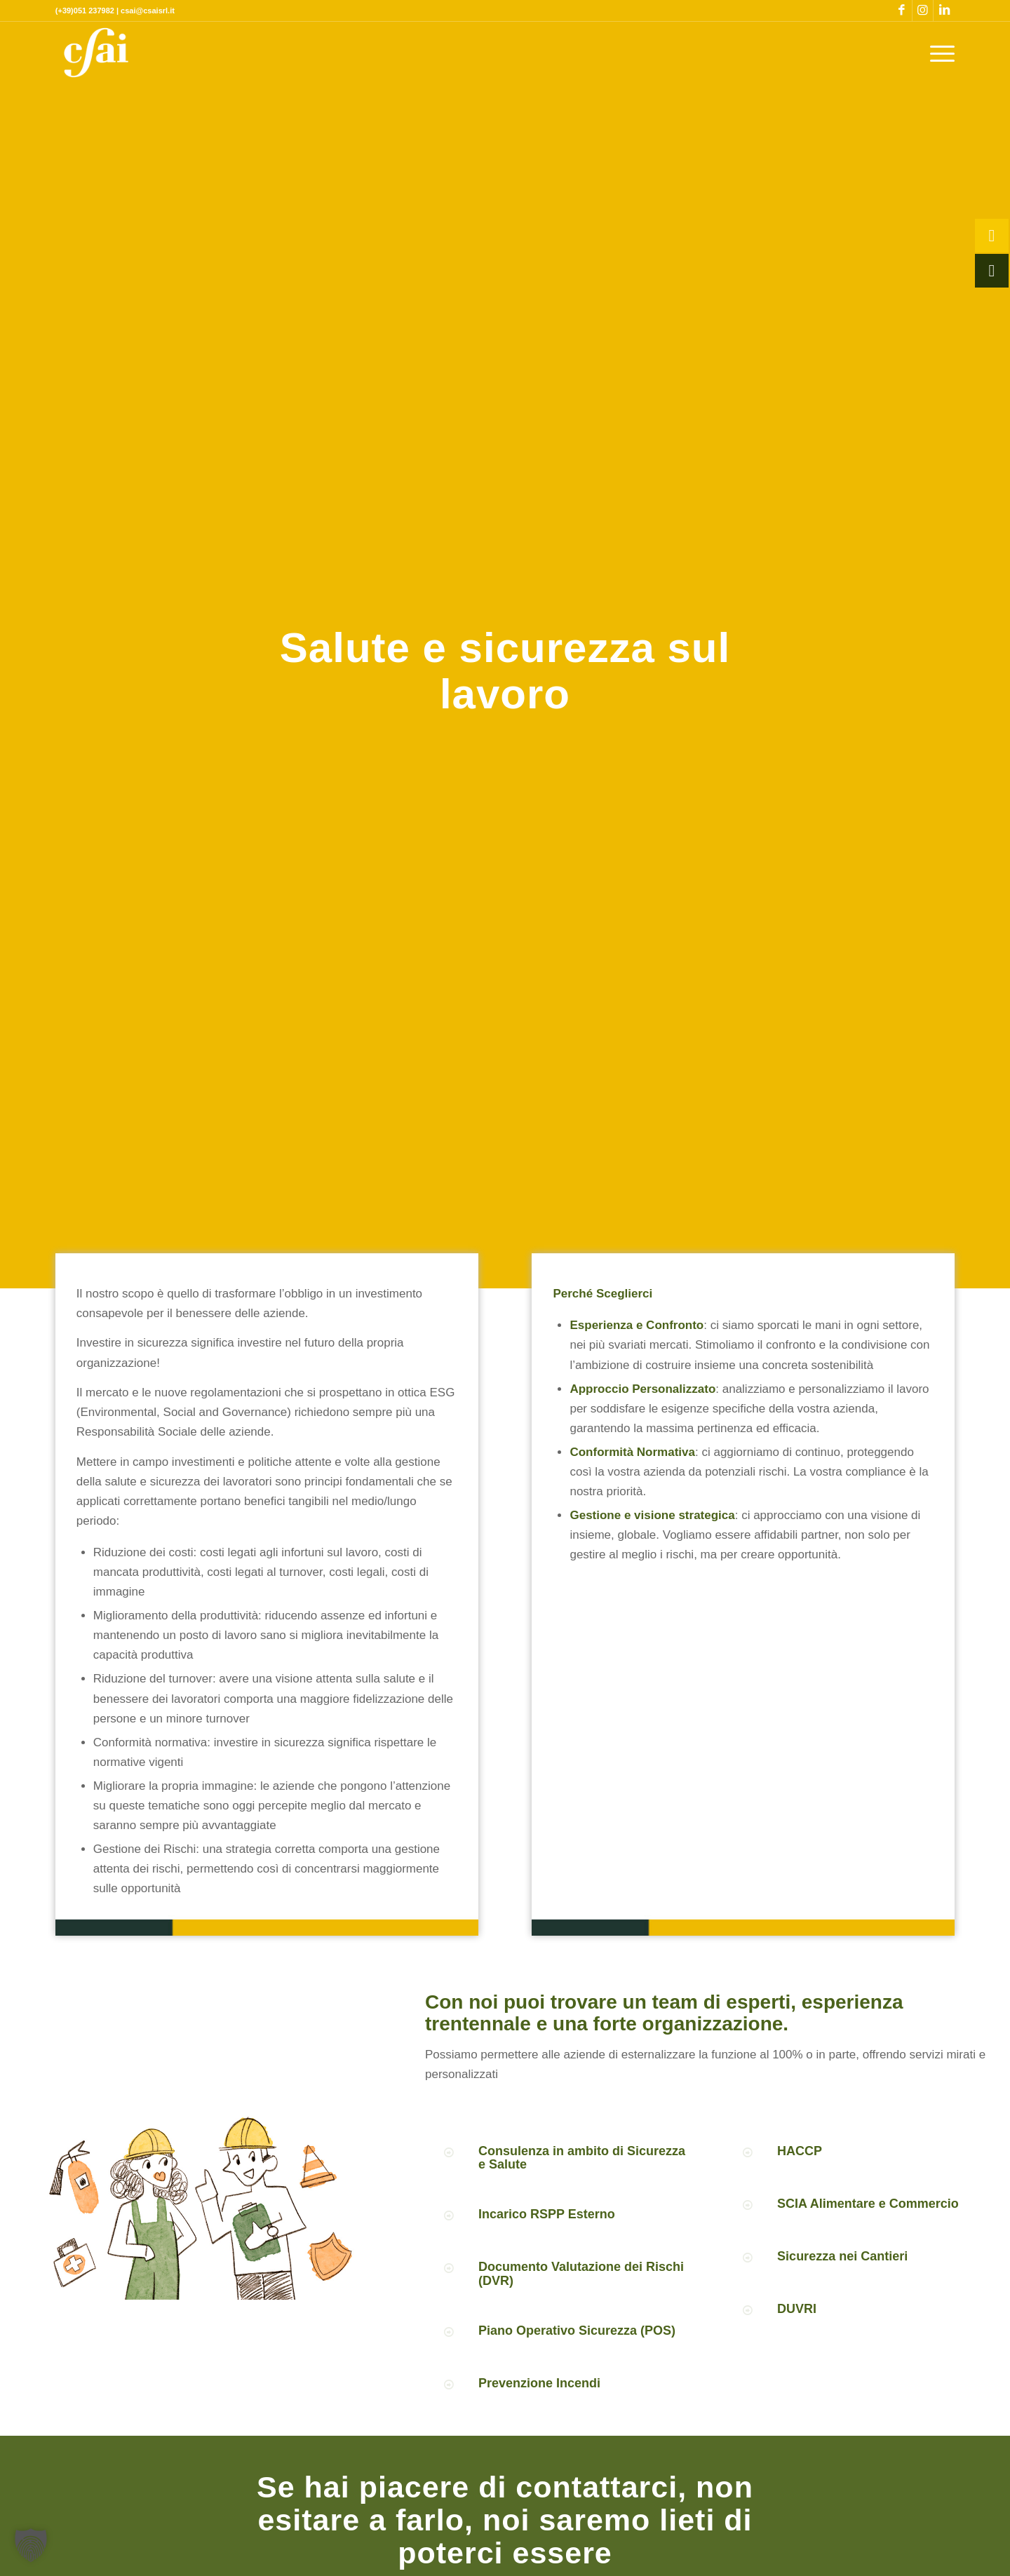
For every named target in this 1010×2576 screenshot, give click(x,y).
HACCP (799, 2151)
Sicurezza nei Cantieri (842, 2256)
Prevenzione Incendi (539, 2383)
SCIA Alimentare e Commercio (868, 2204)
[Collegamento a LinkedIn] (944, 10)
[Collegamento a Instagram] (923, 10)
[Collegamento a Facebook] (901, 10)
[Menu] (938, 52)
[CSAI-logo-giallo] (96, 52)
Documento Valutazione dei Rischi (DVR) (581, 2274)
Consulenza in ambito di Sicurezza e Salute (581, 2158)
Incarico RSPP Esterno (546, 2214)
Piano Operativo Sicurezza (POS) (576, 2331)
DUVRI (796, 2309)
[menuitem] (938, 52)
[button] (31, 2545)
